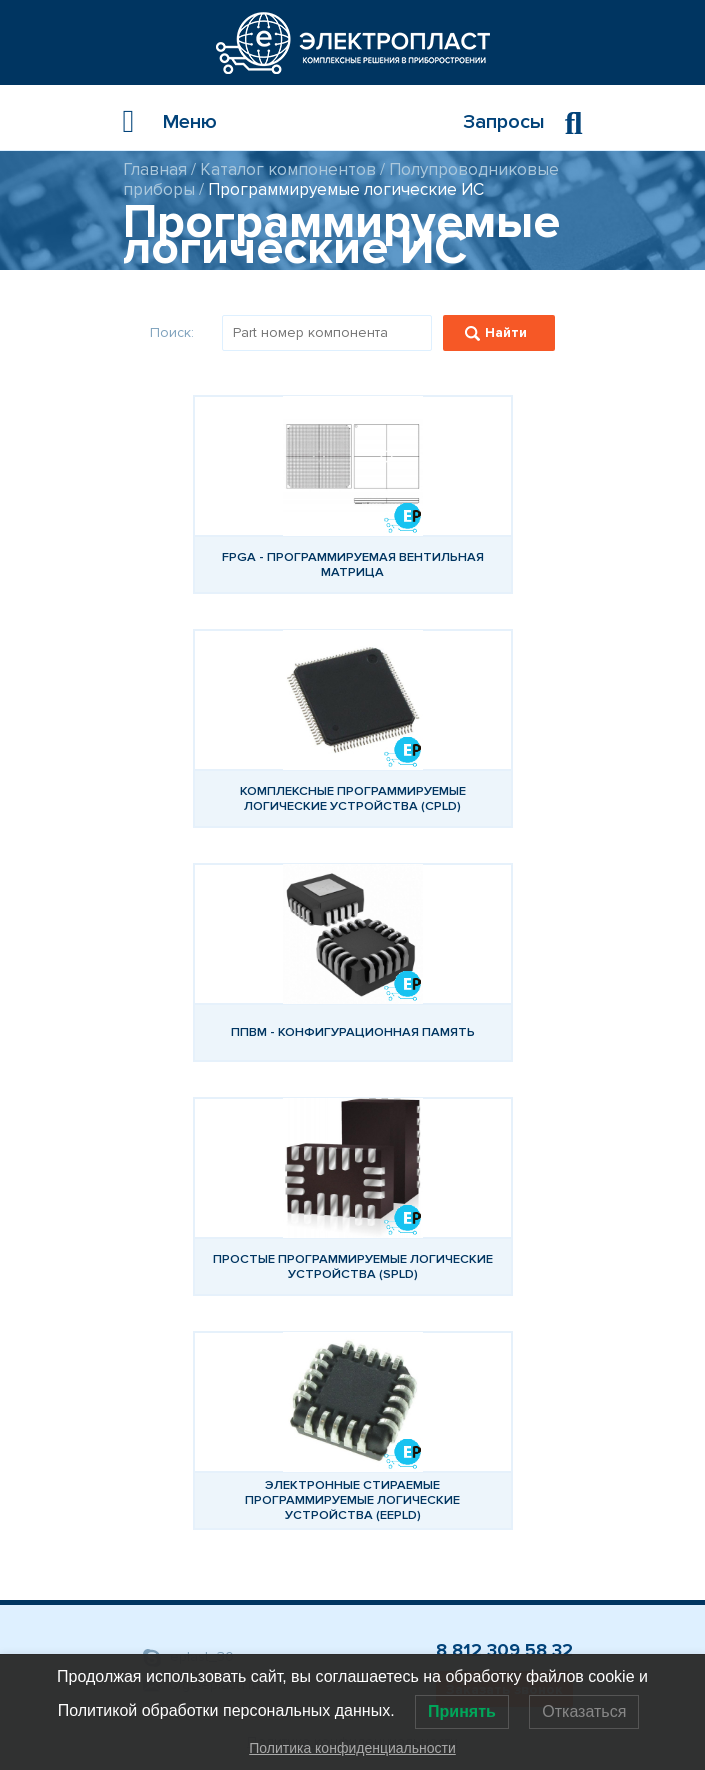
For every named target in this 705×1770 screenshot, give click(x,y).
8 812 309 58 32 (504, 1650)
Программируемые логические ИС (346, 189)
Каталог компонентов (288, 169)
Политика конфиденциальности (352, 1748)
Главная (155, 169)
